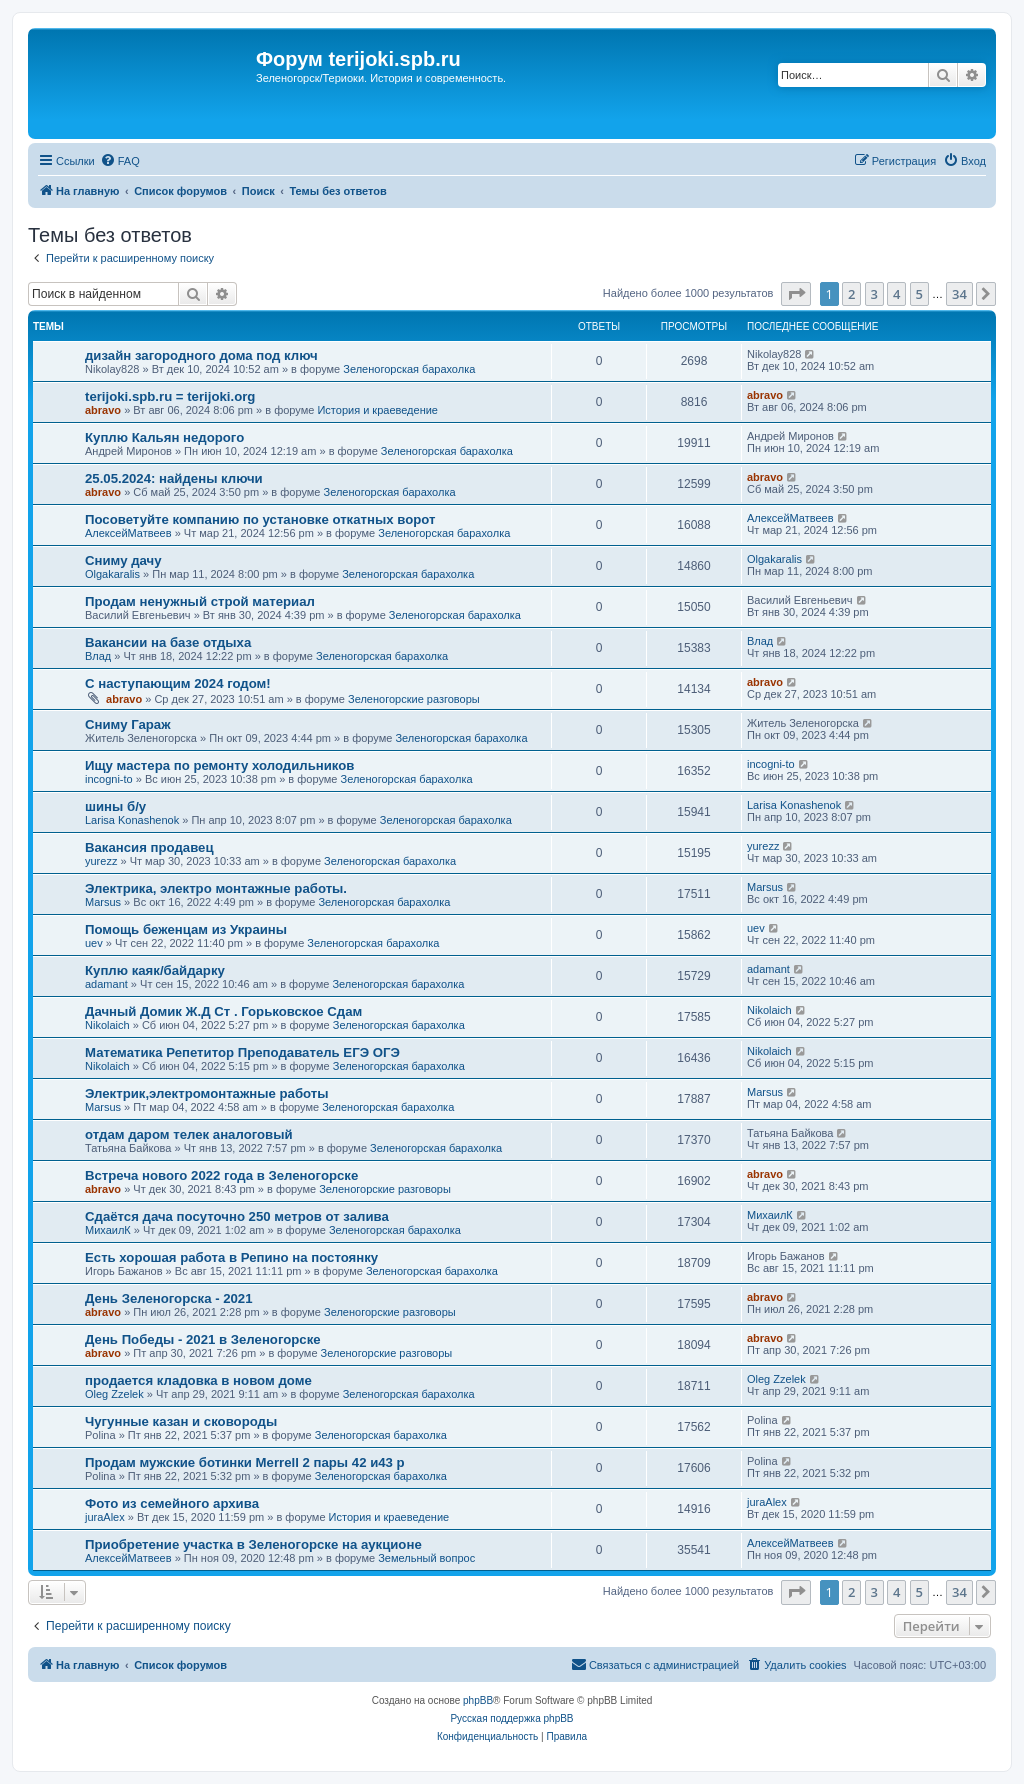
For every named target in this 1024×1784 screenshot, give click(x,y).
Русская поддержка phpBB (511, 1718)
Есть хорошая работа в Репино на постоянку (231, 1257)
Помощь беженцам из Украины (186, 929)
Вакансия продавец (149, 847)
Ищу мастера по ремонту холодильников (219, 765)
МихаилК (108, 1230)
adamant (106, 984)
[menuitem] (120, 161)
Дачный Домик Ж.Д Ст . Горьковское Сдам (223, 1011)
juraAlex (105, 1517)
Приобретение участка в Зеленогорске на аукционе (253, 1544)
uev (94, 943)
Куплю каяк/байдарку (155, 970)
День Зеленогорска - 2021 (169, 1298)
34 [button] (959, 294)
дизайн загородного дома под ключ (201, 355)
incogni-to (109, 779)
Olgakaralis (112, 574)
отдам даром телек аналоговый (189, 1134)
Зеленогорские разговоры (414, 699)
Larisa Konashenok (132, 820)
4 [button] (896, 294)
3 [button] (874, 294)
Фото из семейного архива (172, 1503)
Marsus (103, 902)
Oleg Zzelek (114, 1394)
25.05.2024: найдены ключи (174, 478)
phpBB (478, 1700)
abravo (103, 410)
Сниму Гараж (128, 724)
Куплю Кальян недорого (164, 437)
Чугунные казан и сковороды (181, 1421)
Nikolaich (107, 1025)
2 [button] (851, 294)
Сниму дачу (123, 560)
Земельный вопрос (426, 1558)
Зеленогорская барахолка (409, 369)
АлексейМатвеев (128, 533)
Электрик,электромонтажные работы (207, 1093)
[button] (796, 294)
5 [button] (919, 294)
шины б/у (115, 806)
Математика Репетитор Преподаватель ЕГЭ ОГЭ (242, 1052)
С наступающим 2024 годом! (178, 683)
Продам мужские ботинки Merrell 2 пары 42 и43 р (245, 1462)
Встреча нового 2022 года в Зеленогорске (221, 1175)
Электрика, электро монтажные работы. (216, 888)
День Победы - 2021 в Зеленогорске (203, 1339)
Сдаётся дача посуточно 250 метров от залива (237, 1216)
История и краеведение (377, 410)
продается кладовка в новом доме (198, 1380)
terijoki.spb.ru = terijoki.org (170, 396)
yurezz (101, 861)
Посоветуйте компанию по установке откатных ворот (260, 519)
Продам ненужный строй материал (200, 601)
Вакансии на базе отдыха (168, 642)
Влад (98, 656)
